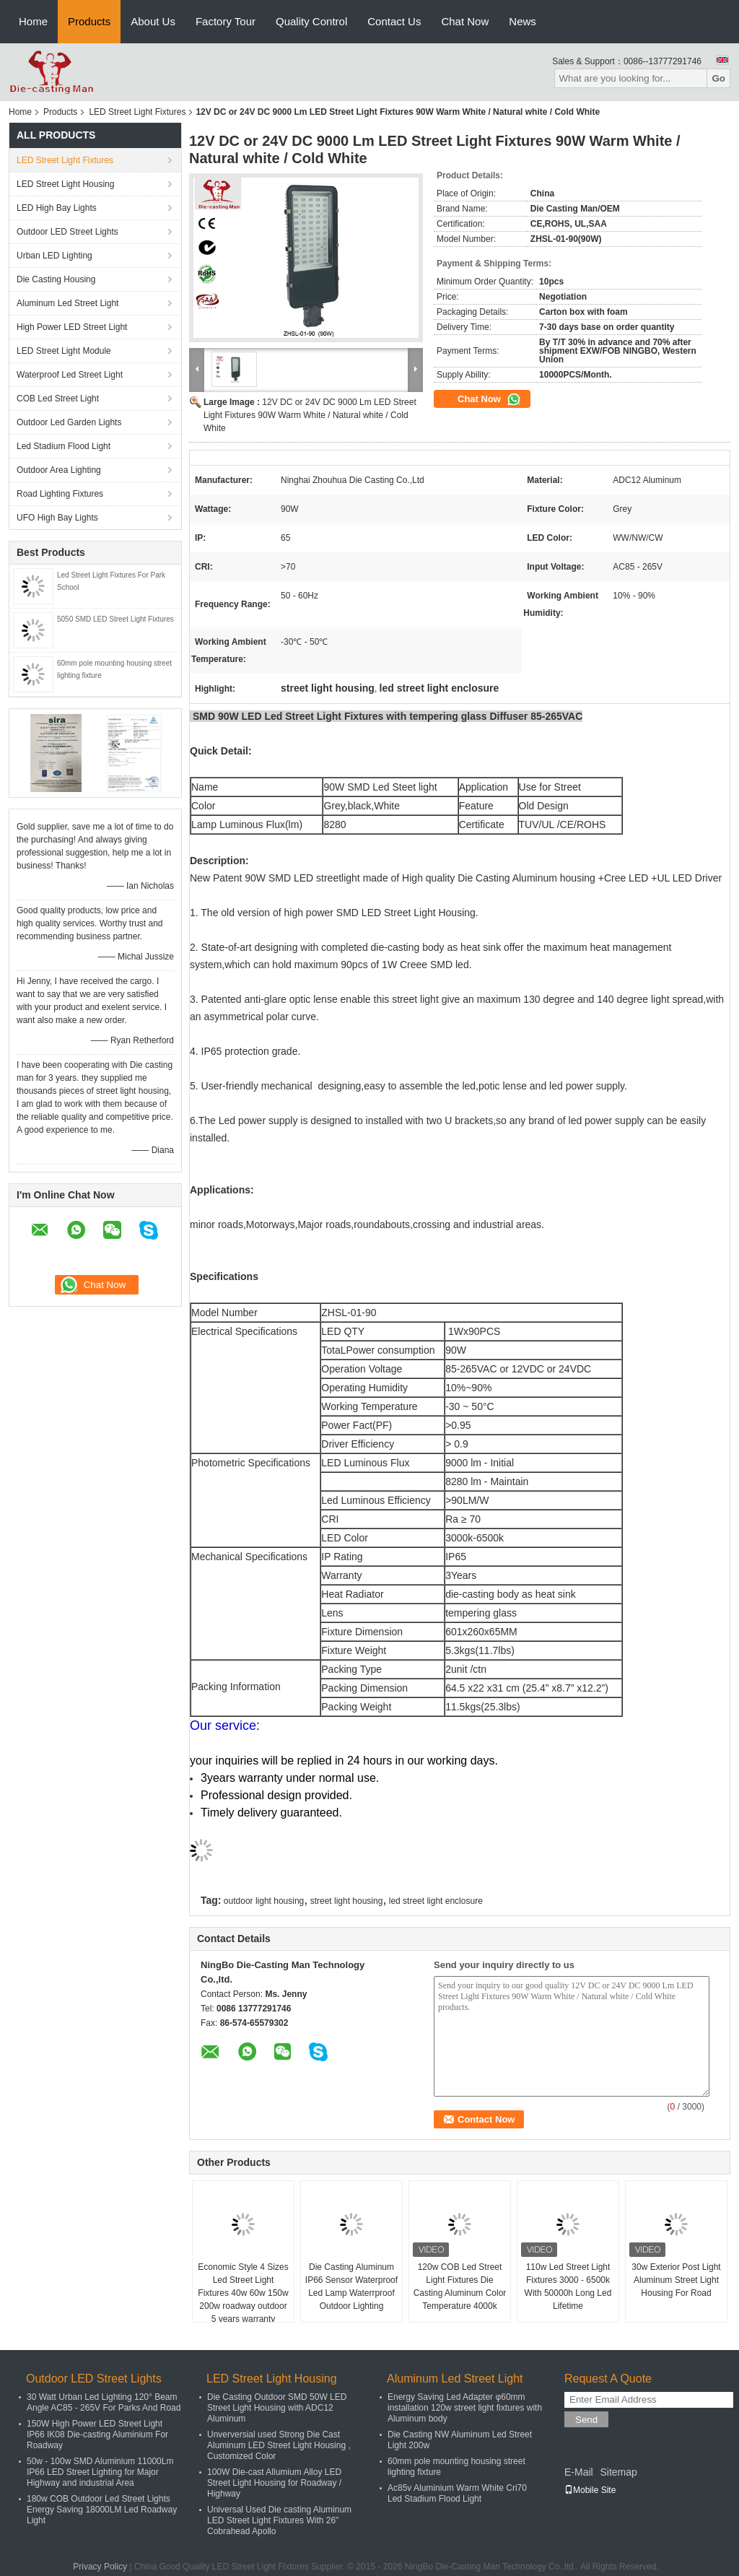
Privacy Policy (100, 2567)
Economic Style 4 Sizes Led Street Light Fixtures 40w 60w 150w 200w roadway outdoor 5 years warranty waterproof (243, 2299)
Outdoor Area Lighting (59, 470)
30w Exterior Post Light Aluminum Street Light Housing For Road (675, 2280)
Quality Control (311, 21)
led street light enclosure (436, 1901)
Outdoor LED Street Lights (67, 232)
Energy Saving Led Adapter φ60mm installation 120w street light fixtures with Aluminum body (465, 2408)
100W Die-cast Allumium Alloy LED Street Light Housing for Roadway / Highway (274, 2483)
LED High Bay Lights (57, 208)
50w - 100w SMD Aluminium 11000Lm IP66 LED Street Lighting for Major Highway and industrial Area (100, 2472)
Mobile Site (590, 2490)
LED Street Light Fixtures (137, 112)
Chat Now (465, 21)
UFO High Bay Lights (57, 518)
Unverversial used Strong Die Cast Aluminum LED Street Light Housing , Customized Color (279, 2445)
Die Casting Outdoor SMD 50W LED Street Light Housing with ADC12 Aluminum (276, 2408)
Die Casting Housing (56, 279)
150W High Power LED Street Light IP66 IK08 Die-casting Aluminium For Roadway (97, 2434)
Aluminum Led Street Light (67, 303)
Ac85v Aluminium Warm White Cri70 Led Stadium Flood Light (457, 2493)
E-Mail (578, 2472)
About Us (153, 21)
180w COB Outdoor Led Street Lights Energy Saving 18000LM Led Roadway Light (102, 2509)
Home (33, 21)
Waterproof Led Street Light (70, 375)
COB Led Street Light (58, 398)
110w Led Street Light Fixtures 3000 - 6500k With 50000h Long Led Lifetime (568, 2286)
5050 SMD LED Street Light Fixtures (115, 619)
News (522, 21)
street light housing (346, 1901)
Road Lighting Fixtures (60, 494)
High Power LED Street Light (72, 327)
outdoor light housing (264, 1901)
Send (586, 2419)
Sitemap (618, 2472)
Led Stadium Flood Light (63, 446)
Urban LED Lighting (54, 256)
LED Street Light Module (64, 351)
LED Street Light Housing (65, 184)
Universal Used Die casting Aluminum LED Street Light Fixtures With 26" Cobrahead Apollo (279, 2520)
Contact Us (394, 21)
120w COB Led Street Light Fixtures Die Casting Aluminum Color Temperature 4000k (460, 2286)
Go (718, 78)
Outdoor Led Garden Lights (69, 422)
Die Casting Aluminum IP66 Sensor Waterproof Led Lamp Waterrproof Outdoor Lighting (351, 2286)
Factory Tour (225, 21)
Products (89, 21)
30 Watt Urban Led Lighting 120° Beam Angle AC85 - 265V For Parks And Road (103, 2402)
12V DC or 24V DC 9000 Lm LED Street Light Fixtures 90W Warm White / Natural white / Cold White (310, 415)
